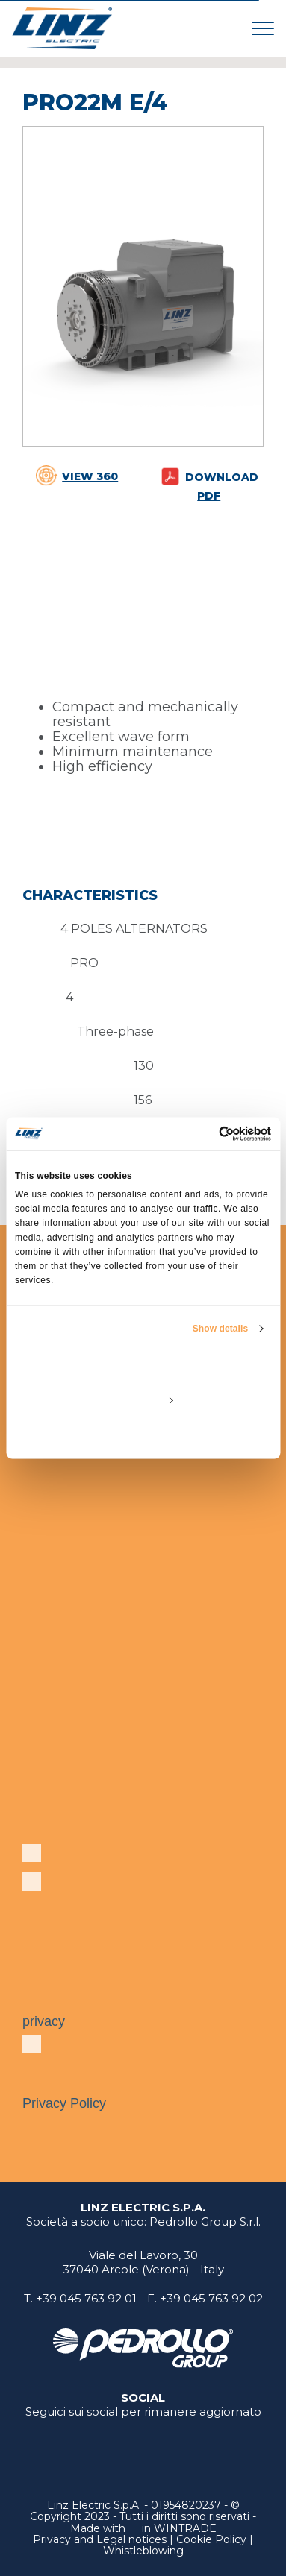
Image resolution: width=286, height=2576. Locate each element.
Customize (143, 1400)
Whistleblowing (143, 2550)
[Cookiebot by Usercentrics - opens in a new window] (206, 1133)
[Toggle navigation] (263, 28)
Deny (143, 1434)
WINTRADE (185, 2528)
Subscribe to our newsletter (130, 1858)
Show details (221, 1328)
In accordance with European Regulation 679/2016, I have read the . (132, 2076)
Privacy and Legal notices (100, 2539)
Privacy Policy (63, 2103)
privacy (43, 2021)
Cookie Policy (211, 2539)
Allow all (143, 1366)
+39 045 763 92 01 (86, 2298)
